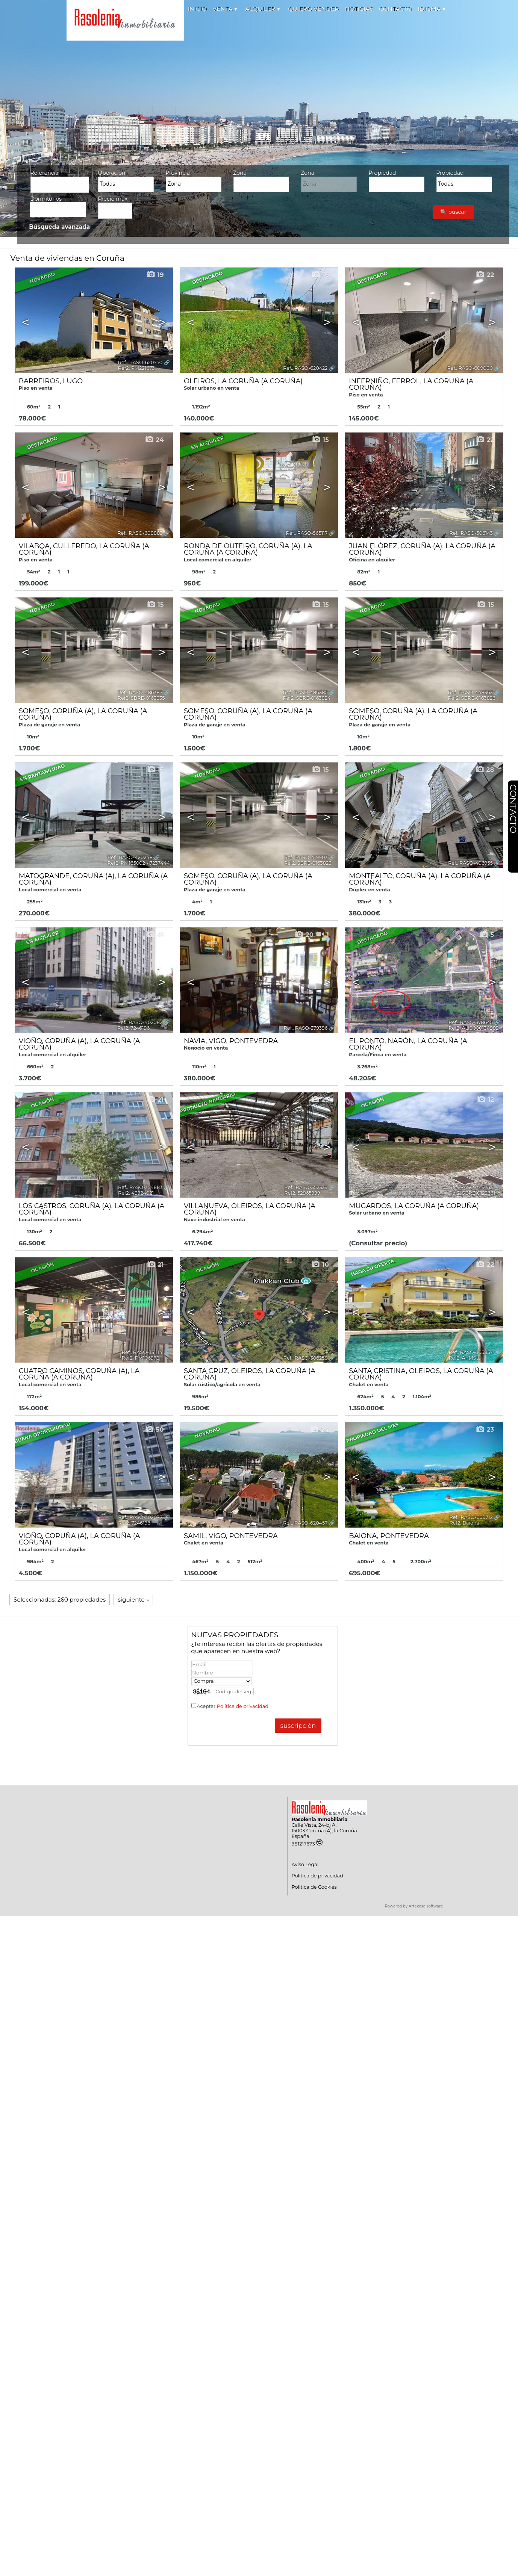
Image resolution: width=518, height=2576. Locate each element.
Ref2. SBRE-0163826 (471, 698)
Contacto (395, 8)
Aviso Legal (305, 1864)
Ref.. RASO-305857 (471, 1352)
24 (154, 439)
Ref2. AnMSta (465, 1358)
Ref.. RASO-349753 (471, 1187)
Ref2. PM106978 (140, 1358)
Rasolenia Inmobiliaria (320, 1819)
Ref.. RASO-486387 (140, 692)
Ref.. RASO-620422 (305, 368)
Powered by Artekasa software (414, 1906)
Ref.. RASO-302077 (140, 1517)
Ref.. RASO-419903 (306, 857)
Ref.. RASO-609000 (470, 368)
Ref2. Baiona (464, 1523)
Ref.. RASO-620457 (305, 1523)
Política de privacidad (242, 1706)
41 (155, 934)
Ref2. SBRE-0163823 (308, 863)
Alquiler (262, 8)
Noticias (359, 8)
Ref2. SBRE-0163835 (141, 698)
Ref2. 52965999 (302, 1193)
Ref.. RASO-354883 (140, 1187)
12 (485, 1099)
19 (155, 274)
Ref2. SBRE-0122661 (472, 1193)
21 (155, 1099)
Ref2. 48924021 (136, 1193)
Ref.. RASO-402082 (139, 1022)
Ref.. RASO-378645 (470, 1022)
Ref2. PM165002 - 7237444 (139, 863)
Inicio (197, 8)
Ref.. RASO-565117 (307, 533)
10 (320, 1264)
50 (154, 1429)
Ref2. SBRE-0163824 (306, 698)
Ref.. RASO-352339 (305, 1187)
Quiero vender (313, 8)
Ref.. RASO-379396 (306, 1028)
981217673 (307, 1844)
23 (319, 1099)
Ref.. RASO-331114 (142, 1352)
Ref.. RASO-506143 (471, 533)
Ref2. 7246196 (133, 1028)
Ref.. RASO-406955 (470, 863)
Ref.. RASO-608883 (139, 533)
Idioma (431, 8)
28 (484, 769)
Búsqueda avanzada (59, 226)
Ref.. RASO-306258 (305, 1358)
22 (485, 274)
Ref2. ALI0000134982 (473, 1028)
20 (304, 934)
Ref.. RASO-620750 (140, 362)
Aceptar (232, 1706)
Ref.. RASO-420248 (130, 857)
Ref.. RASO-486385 (305, 692)
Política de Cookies (314, 1887)
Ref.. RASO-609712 (471, 1517)
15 (320, 439)
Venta (225, 8)
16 (320, 274)
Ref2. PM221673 (136, 368)
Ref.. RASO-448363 (470, 692)
